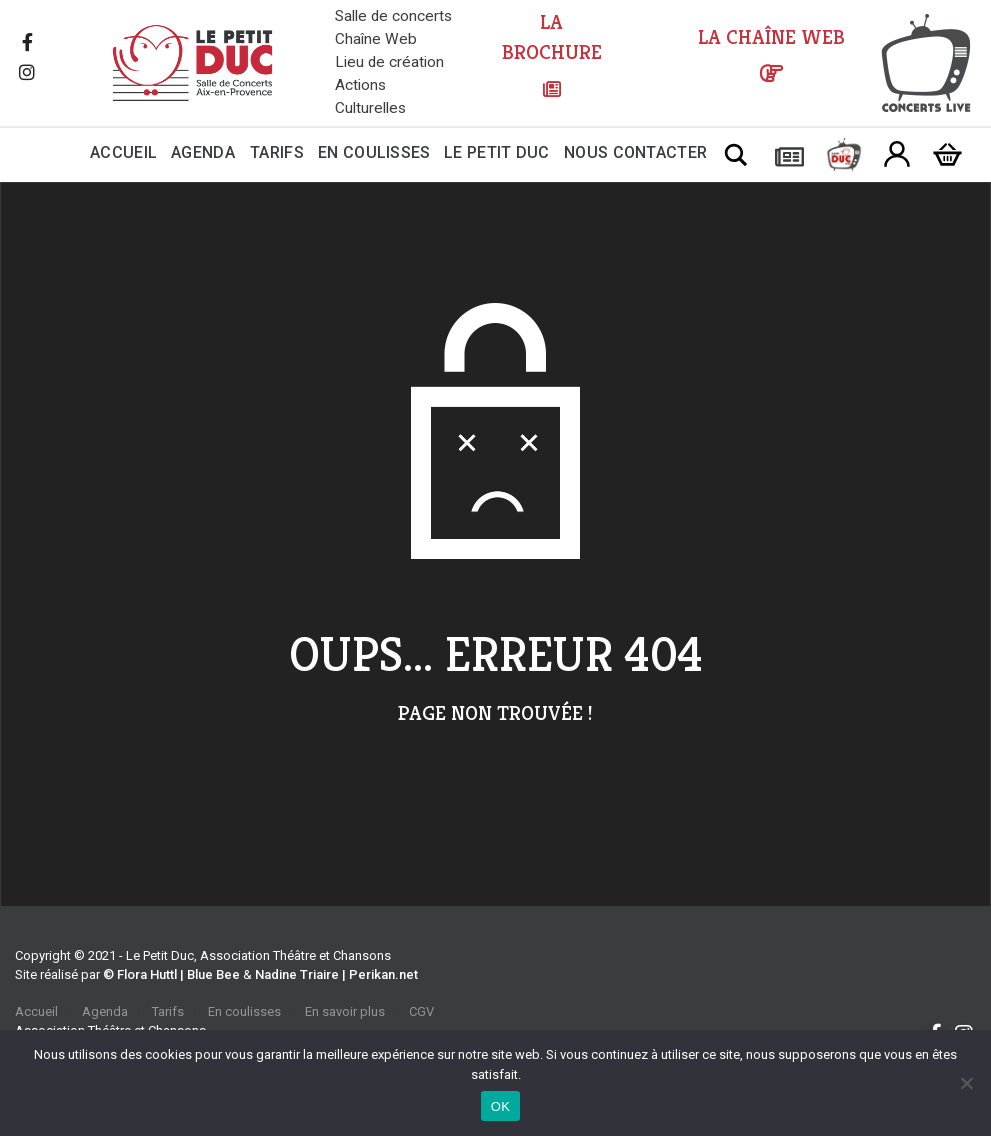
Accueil (123, 152)
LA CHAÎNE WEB (771, 37)
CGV (421, 1011)
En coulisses (374, 152)
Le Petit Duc (497, 152)
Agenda (203, 152)
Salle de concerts (393, 16)
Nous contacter (635, 152)
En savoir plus (345, 1011)
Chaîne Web (376, 39)
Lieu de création (389, 62)
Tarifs (277, 152)
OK (500, 1106)
